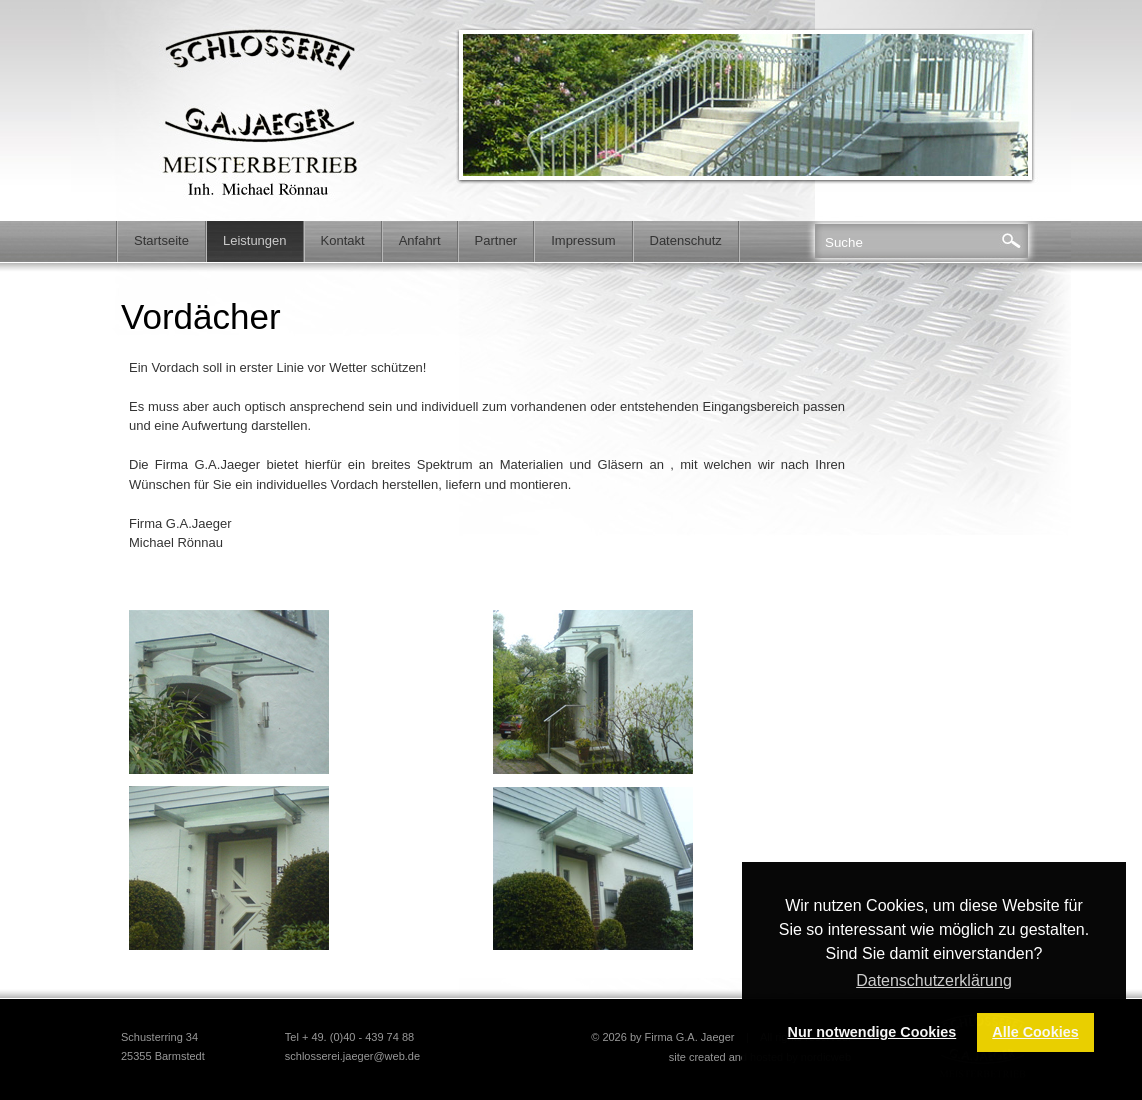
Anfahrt (420, 240)
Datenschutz (686, 240)
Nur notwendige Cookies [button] (872, 1032)
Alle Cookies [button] (1035, 1032)
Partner (496, 240)
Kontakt (343, 240)
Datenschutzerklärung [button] (934, 980)
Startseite (161, 240)
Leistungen (255, 240)
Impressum (583, 240)
